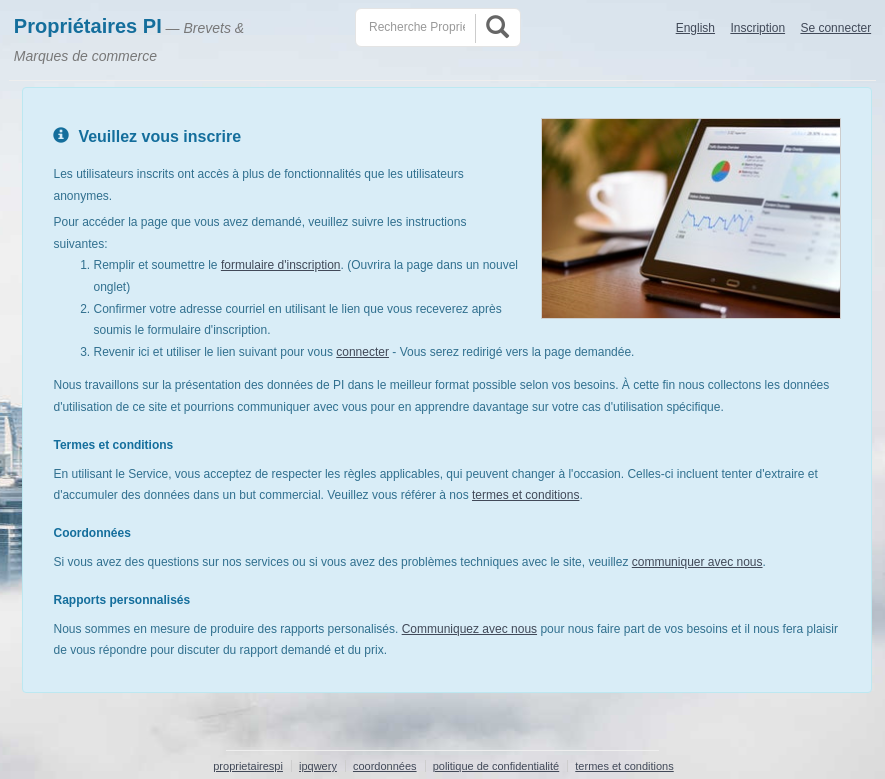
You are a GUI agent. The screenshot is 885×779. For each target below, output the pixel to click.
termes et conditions (525, 495)
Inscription (757, 28)
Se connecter (835, 28)
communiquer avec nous (697, 562)
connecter (362, 352)
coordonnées (385, 766)
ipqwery (318, 766)
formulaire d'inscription (281, 265)
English (695, 28)
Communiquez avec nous (469, 629)
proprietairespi (248, 766)
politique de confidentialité (496, 766)
